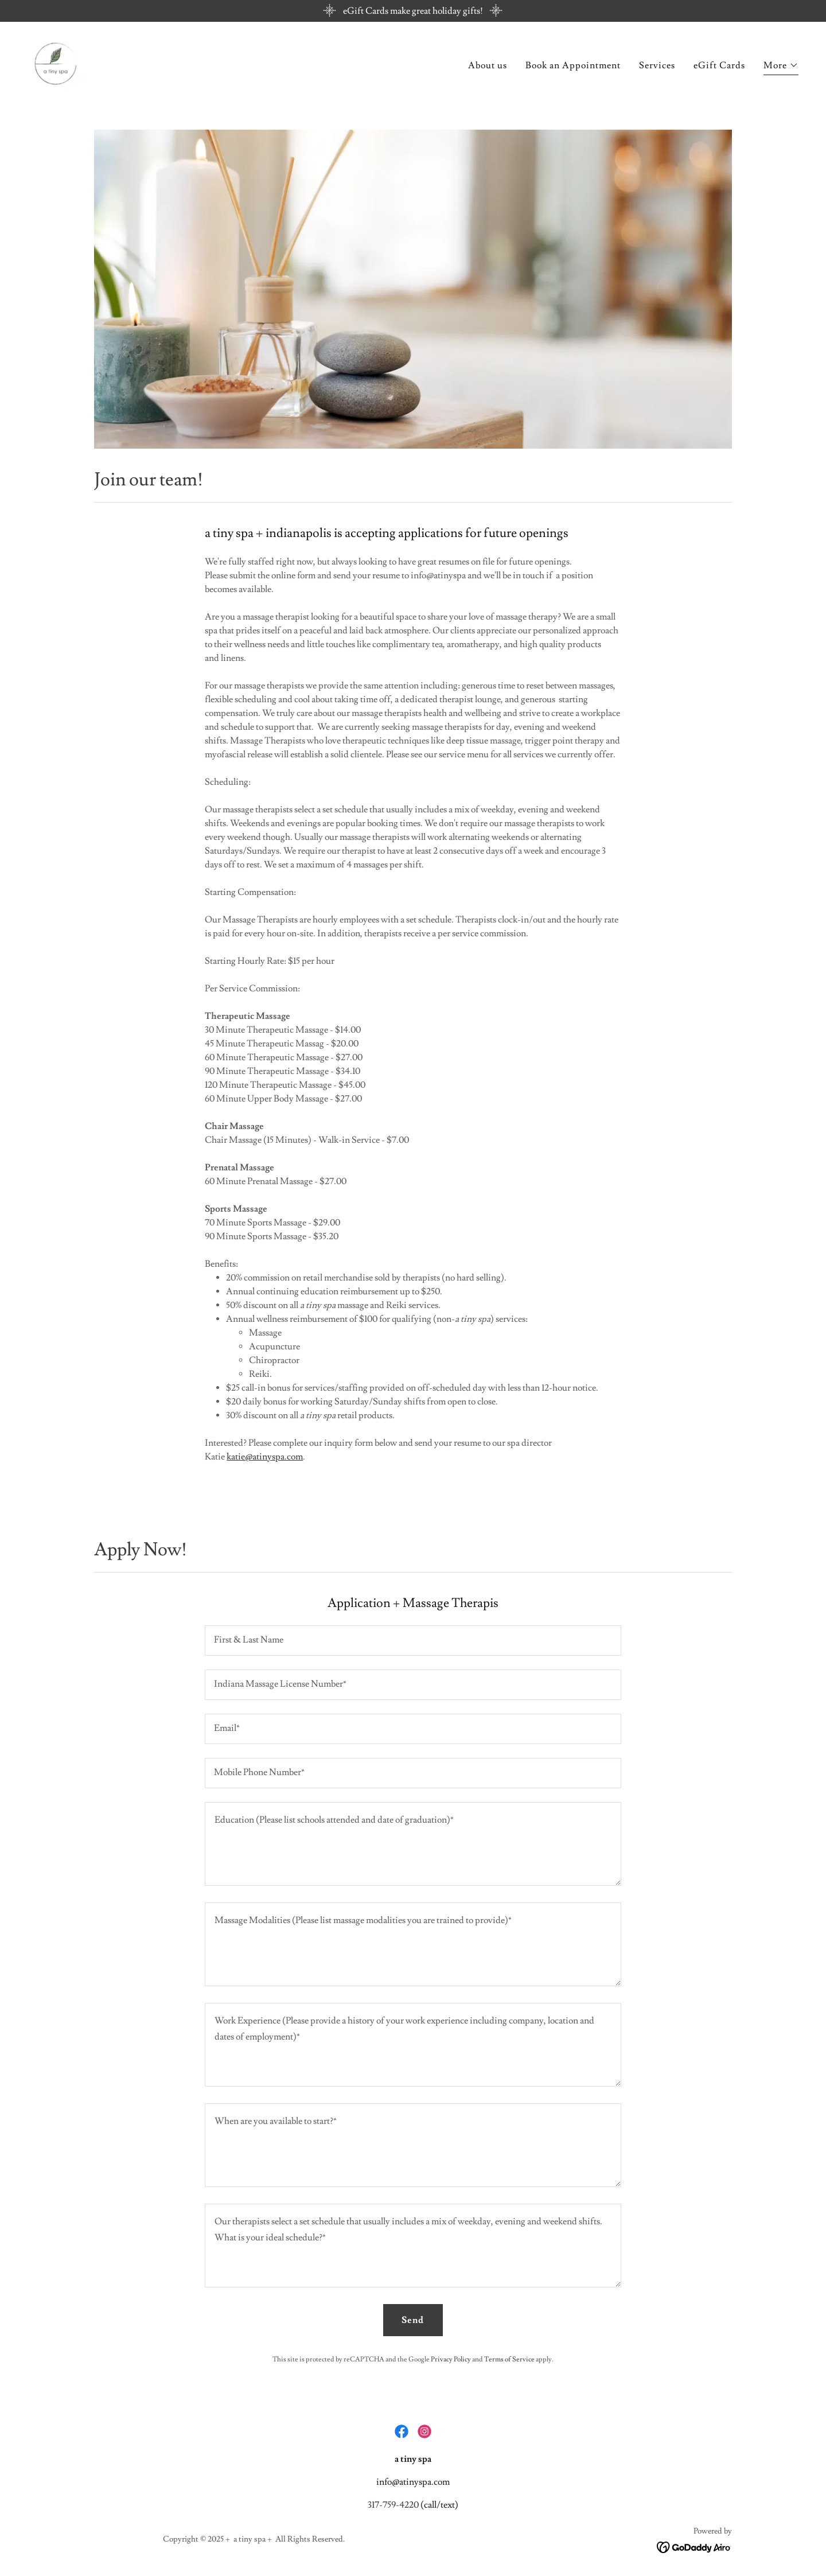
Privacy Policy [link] (451, 2359)
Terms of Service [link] (509, 2359)
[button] (780, 67)
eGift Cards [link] (719, 66)
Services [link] (657, 66)
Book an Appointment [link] (573, 66)
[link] (56, 62)
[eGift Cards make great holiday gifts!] (413, 11)
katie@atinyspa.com (265, 1456)
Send (413, 2320)
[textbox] (413, 1640)
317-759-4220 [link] (393, 2505)
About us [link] (487, 66)
